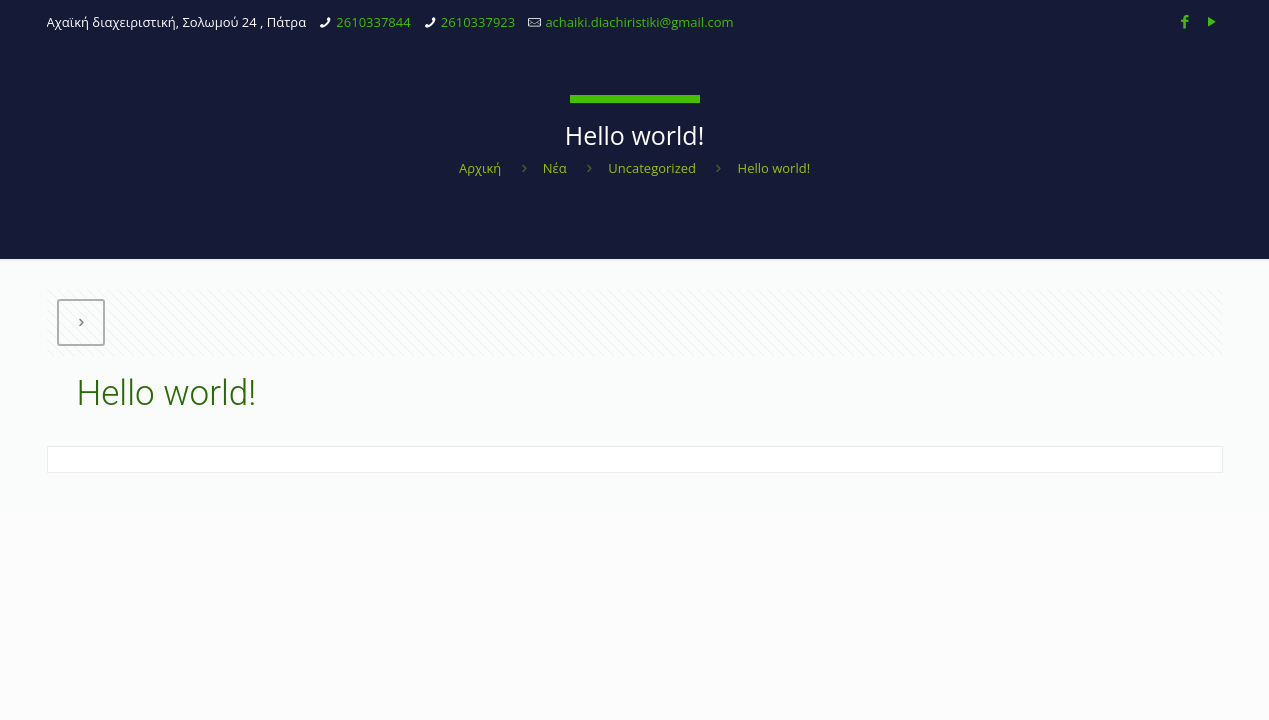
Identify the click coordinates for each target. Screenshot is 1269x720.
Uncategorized (652, 168)
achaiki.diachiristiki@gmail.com (639, 22)
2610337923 (478, 22)
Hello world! (774, 168)
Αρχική (480, 168)
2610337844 (373, 22)
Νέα (555, 168)
